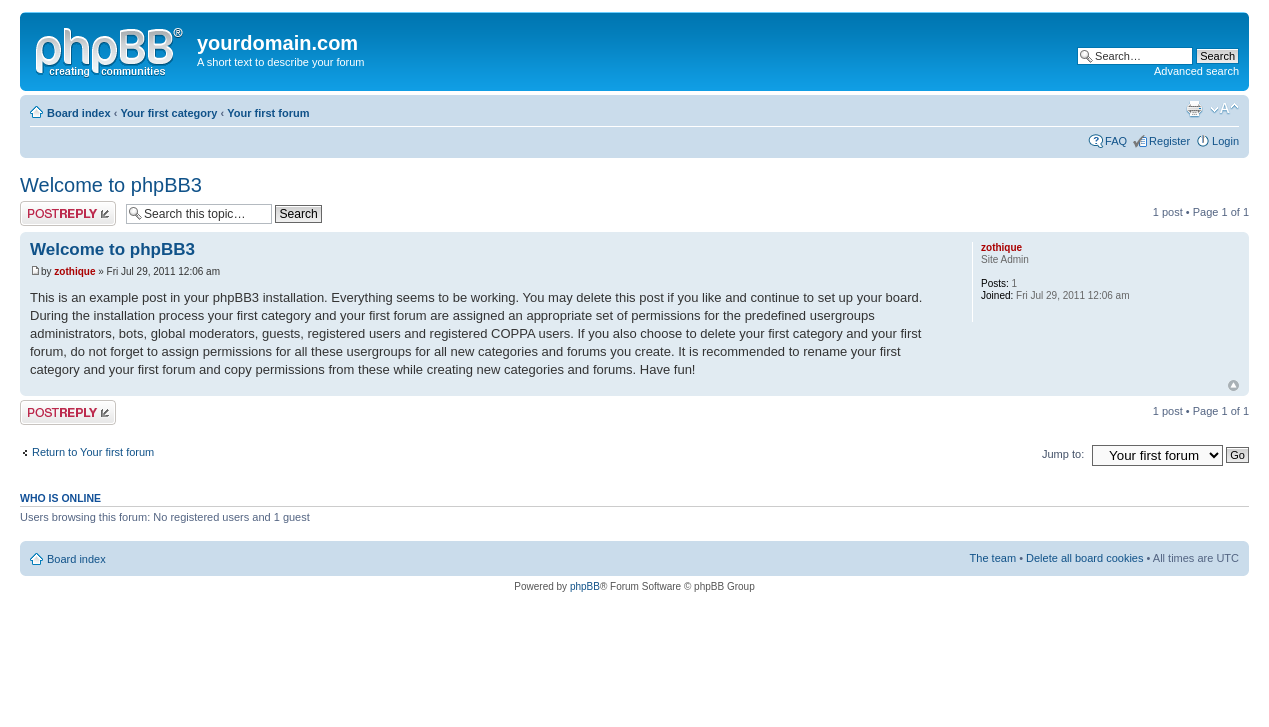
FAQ (1116, 141)
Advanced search (1196, 71)
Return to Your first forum (93, 452)
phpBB (585, 586)
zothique (74, 271)
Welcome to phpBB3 (111, 185)
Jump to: (1063, 454)
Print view (1194, 109)
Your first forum (268, 113)
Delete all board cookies (1084, 558)
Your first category (168, 113)
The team (993, 558)
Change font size (1224, 109)
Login (1225, 141)
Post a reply (68, 213)
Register (1169, 141)
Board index (79, 113)
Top (1233, 385)
